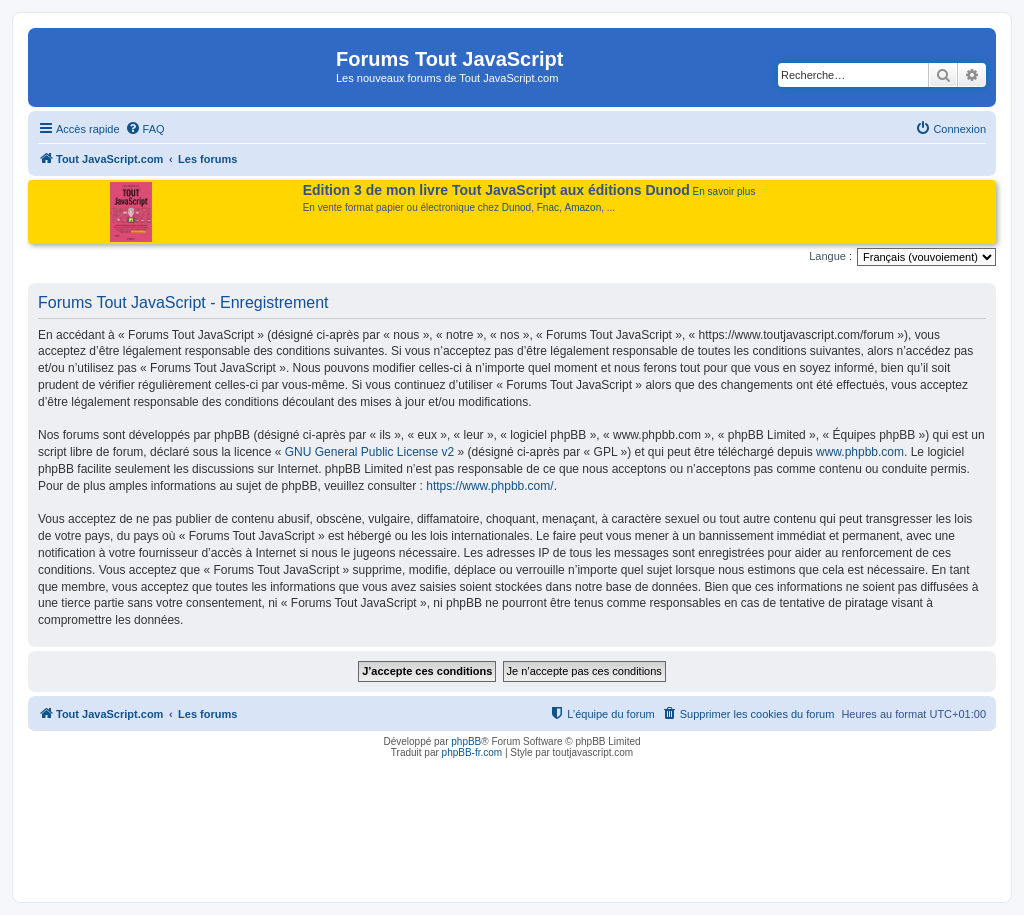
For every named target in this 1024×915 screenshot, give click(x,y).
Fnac (548, 207)
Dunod (516, 207)
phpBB (466, 741)
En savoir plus (724, 191)
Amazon (583, 207)
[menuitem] (145, 129)
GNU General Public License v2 (369, 452)
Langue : (830, 256)
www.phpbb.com (860, 452)
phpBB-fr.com (472, 752)
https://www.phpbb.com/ (489, 486)
